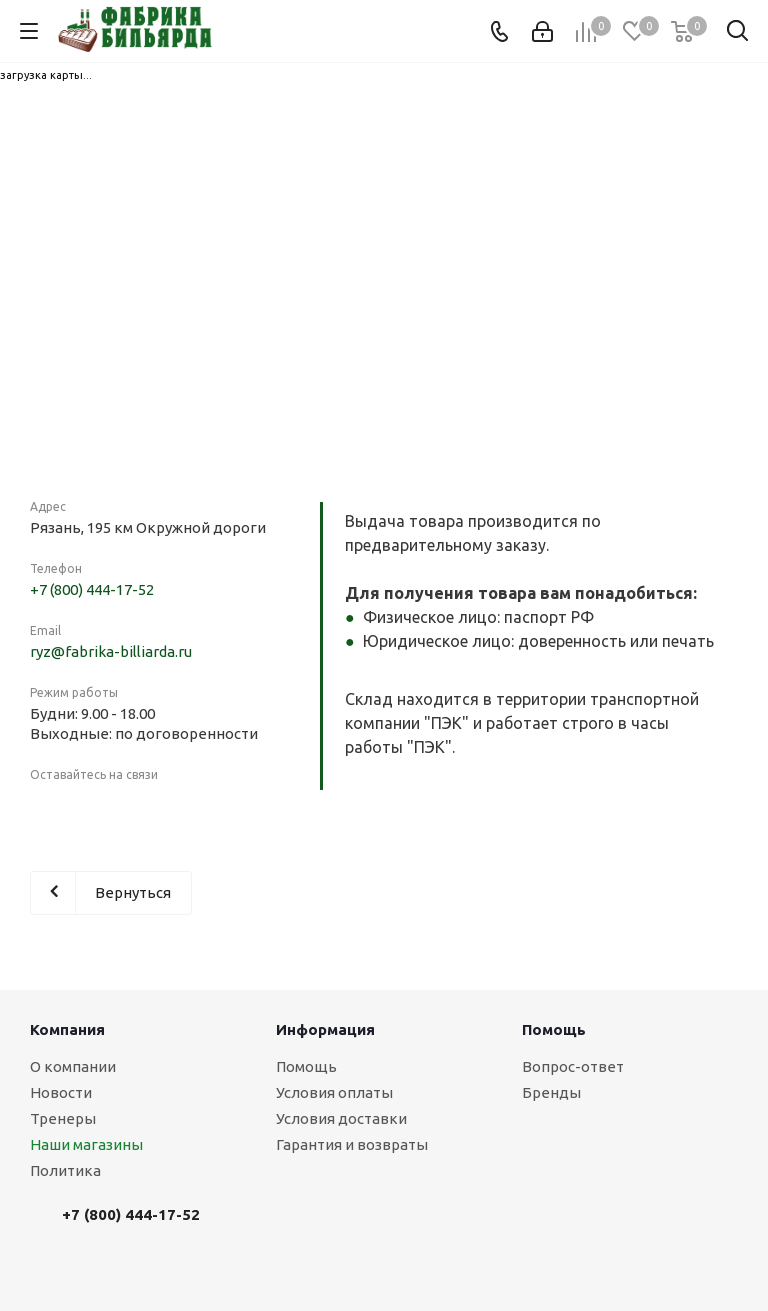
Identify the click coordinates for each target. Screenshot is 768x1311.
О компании (73, 1066)
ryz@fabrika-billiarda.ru (111, 651)
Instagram (100, 811)
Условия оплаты (334, 1092)
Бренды (551, 1092)
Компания (67, 1029)
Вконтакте (50, 811)
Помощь (306, 1066)
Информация (325, 1029)
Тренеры (63, 1118)
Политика (65, 1170)
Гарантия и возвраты (352, 1144)
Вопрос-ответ (573, 1066)
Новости (61, 1092)
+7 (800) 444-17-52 (92, 589)
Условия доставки (341, 1118)
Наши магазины (86, 1144)
